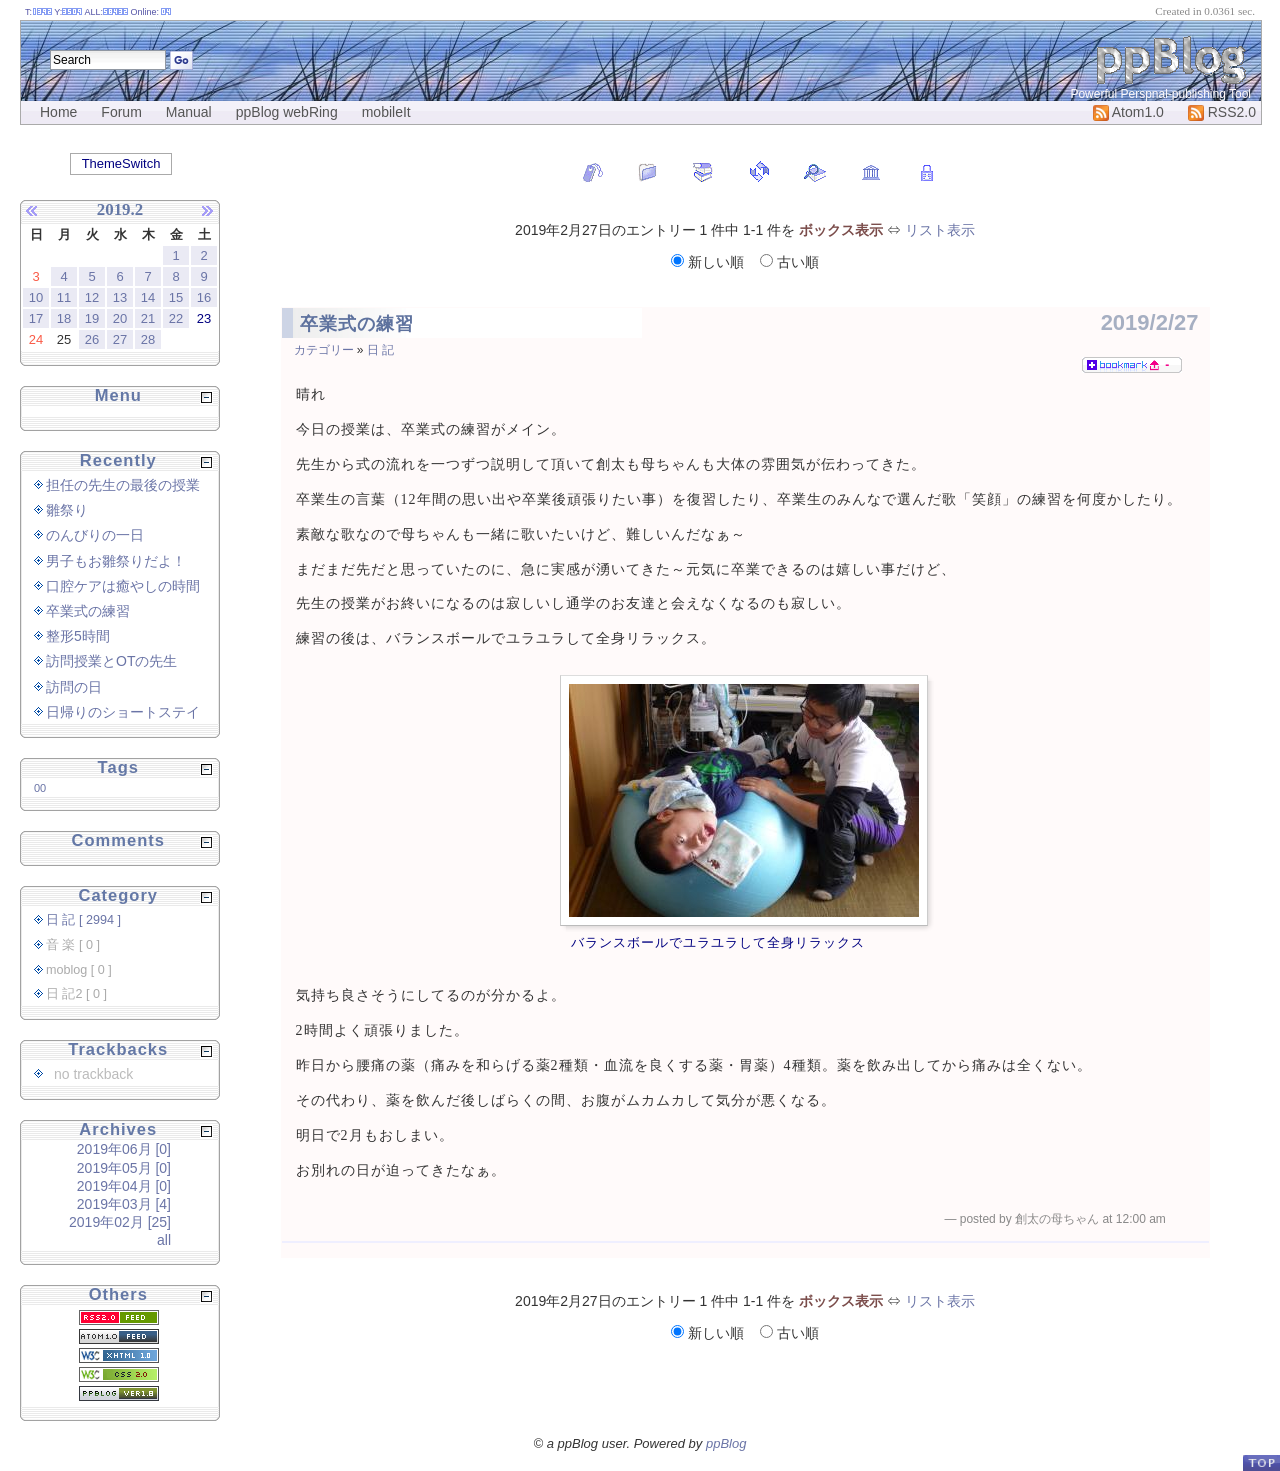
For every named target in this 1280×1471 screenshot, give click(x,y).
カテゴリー (324, 350)
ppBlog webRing (287, 112)
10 (36, 297)
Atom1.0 (1128, 112)
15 (176, 297)
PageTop (1261, 1462)
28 (148, 339)
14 (148, 297)
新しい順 (709, 262)
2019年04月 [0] (124, 1186)
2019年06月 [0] (124, 1149)
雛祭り (67, 510)
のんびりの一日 (95, 535)
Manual (189, 112)
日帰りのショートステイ (123, 712)
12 (92, 297)
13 (120, 297)
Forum (121, 112)
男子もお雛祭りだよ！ (116, 561)
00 (40, 788)
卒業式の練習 (357, 324)
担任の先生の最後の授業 (123, 485)
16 (204, 297)
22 (176, 318)
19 (92, 318)
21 (148, 318)
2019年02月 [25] (120, 1222)
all (164, 1240)
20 (120, 318)
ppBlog (726, 1443)
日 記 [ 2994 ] (83, 920)
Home (58, 112)
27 (120, 339)
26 (92, 339)
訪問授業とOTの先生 (111, 661)
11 (64, 297)
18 (64, 318)
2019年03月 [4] (124, 1204)
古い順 (789, 262)
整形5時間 (78, 636)
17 (36, 318)
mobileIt (386, 112)
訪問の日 (74, 687)
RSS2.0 (1222, 112)
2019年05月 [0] (124, 1168)
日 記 (380, 350)
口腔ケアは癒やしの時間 (123, 586)
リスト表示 (940, 230)
